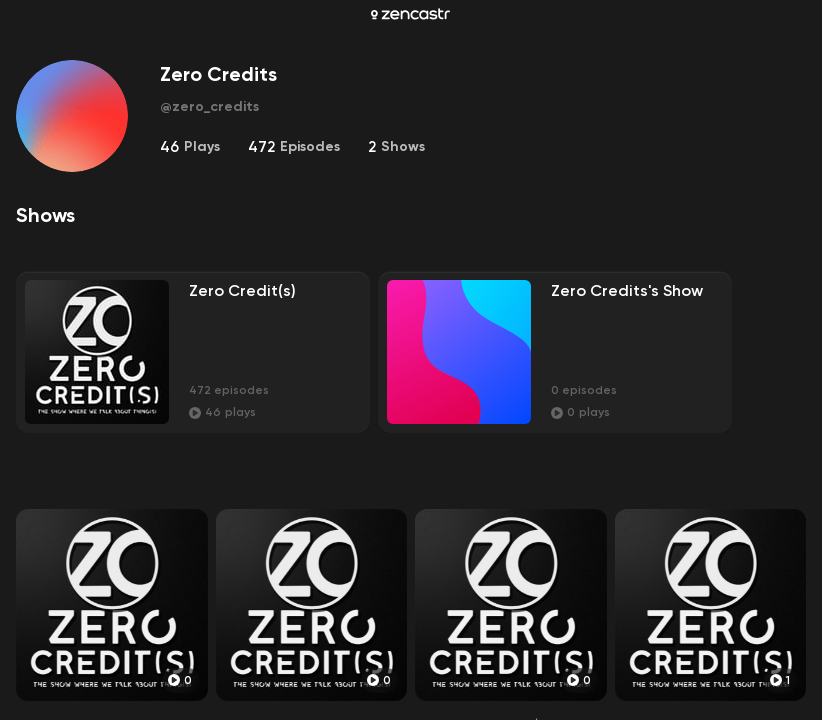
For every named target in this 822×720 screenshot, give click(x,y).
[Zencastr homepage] (410, 14)
